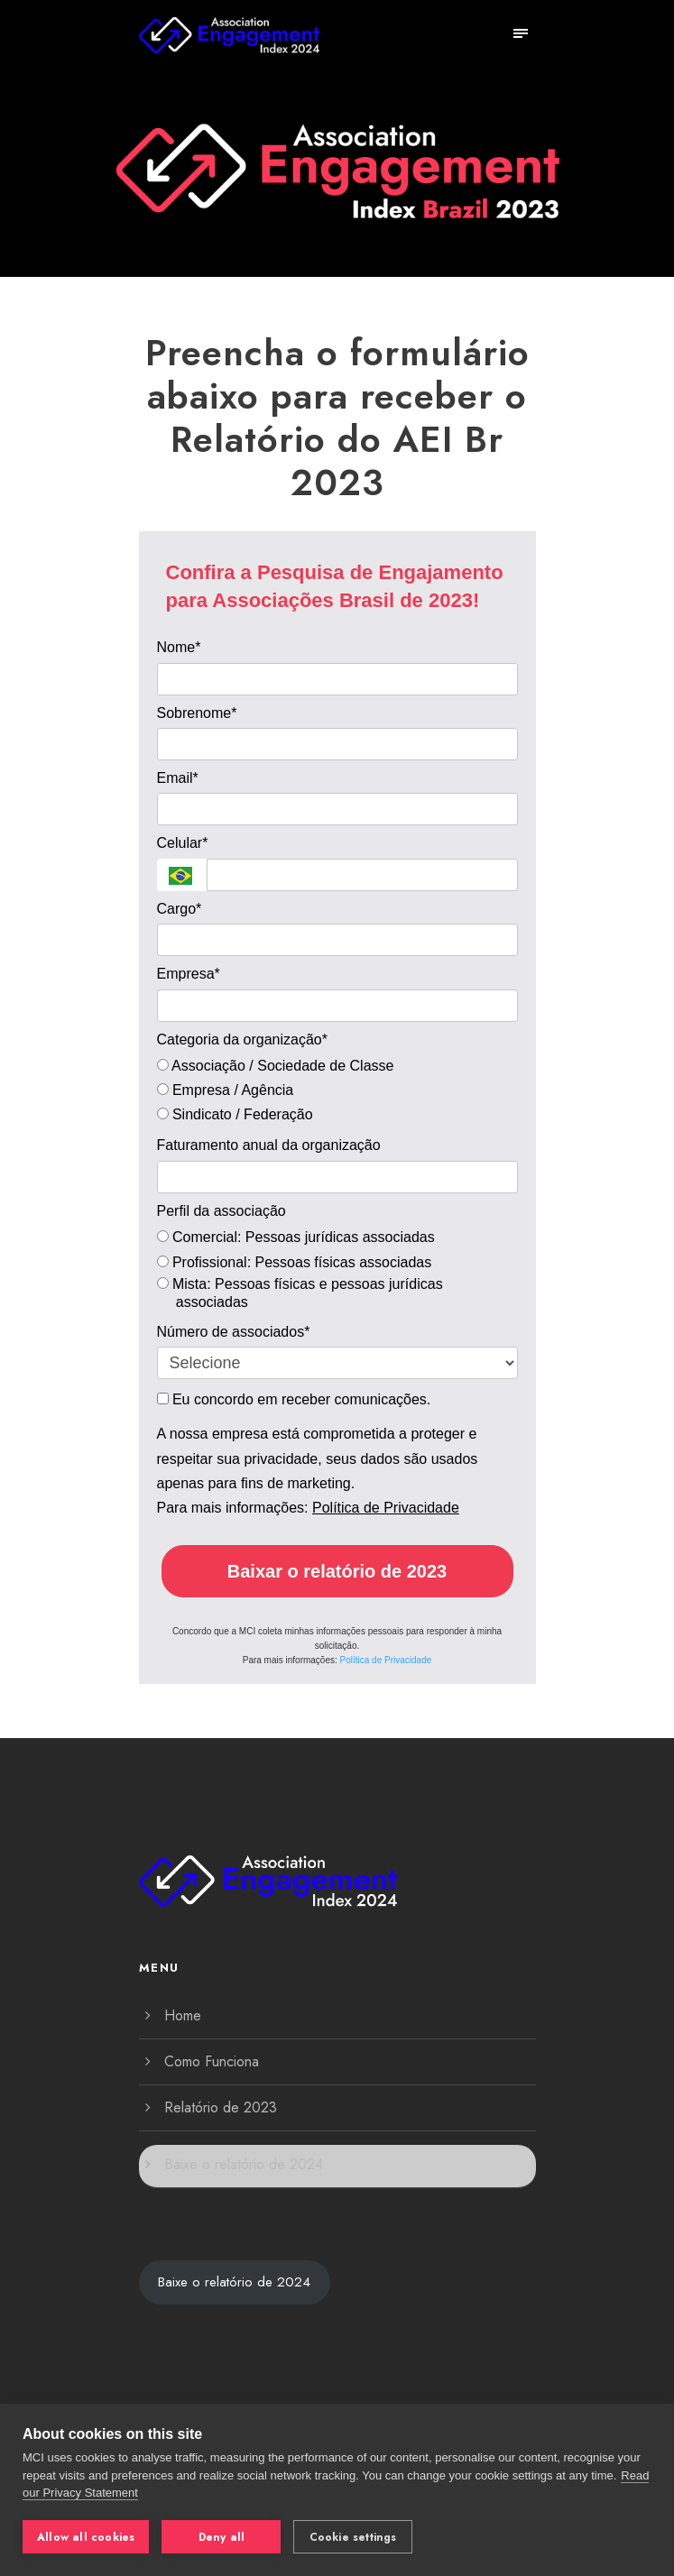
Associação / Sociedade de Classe (275, 1065)
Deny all (222, 2537)
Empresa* (188, 973)
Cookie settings (353, 2537)
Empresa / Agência (225, 1090)
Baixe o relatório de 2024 (243, 2164)
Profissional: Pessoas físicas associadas (296, 1262)
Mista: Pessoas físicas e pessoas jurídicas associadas (300, 1293)
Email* (178, 778)
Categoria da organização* (242, 1039)
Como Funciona (211, 2061)
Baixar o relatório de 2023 (337, 1571)
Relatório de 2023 (220, 2107)
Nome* (179, 647)
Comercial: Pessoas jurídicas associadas (296, 1237)
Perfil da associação (221, 1211)
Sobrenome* (197, 713)
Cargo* (179, 908)
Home (182, 2015)
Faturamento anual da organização (269, 1145)
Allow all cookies (85, 2537)
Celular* (182, 843)
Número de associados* (233, 1331)
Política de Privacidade (385, 1507)
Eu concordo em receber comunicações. (294, 1399)
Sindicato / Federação (235, 1114)
